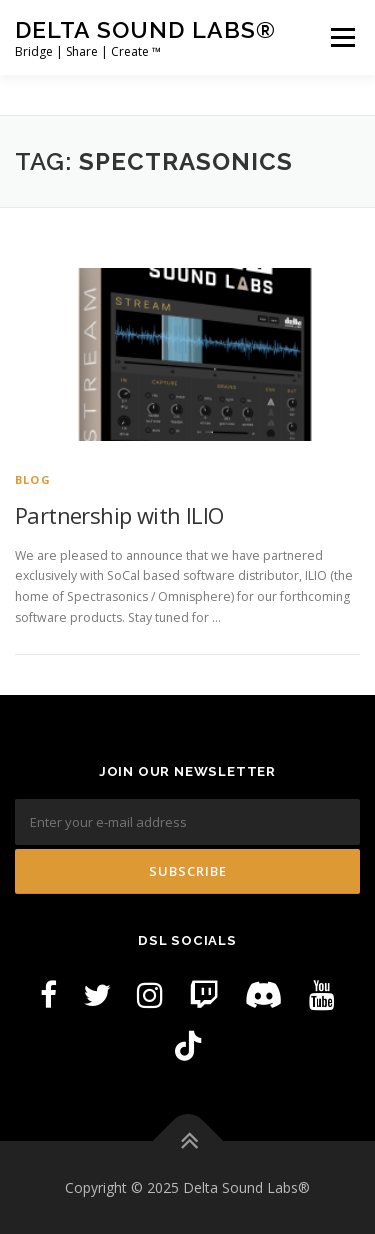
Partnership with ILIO (119, 515)
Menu (341, 37)
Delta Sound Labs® (145, 29)
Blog (33, 479)
